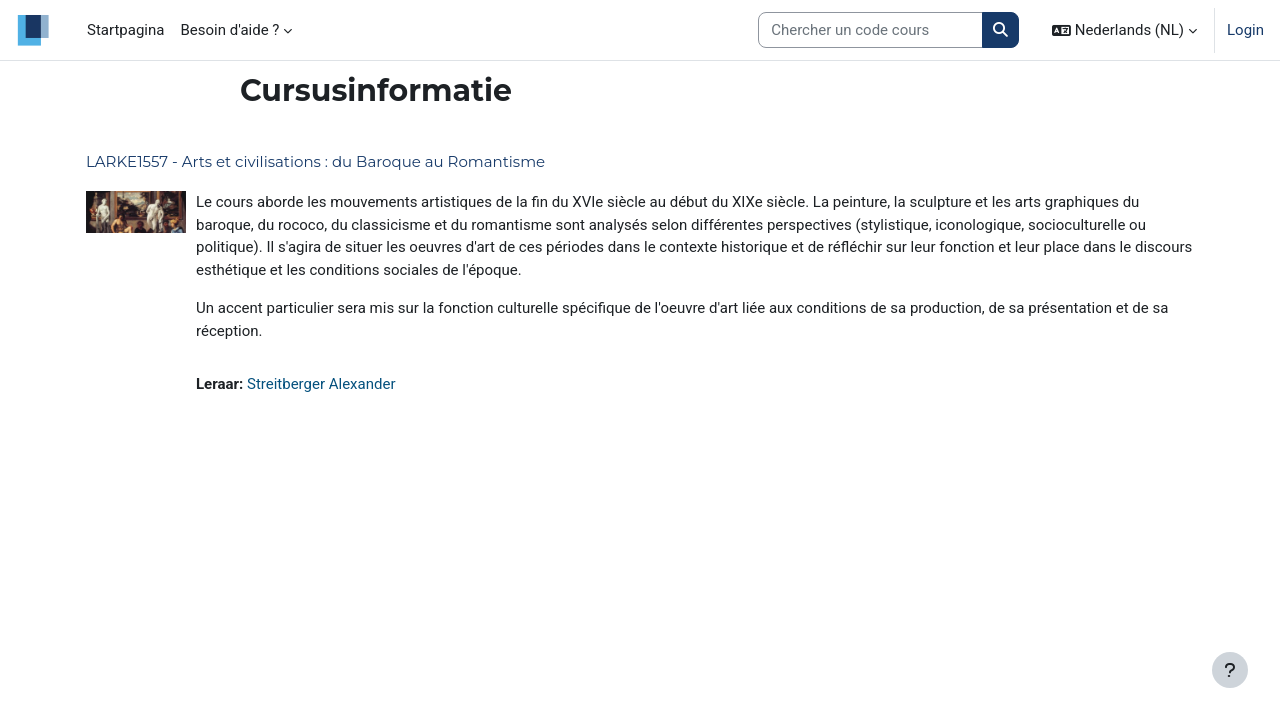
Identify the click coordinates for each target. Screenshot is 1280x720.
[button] (1124, 30)
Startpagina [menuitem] (125, 30)
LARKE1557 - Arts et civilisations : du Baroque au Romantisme (315, 161)
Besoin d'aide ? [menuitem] (229, 30)
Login (1245, 30)
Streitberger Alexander (321, 384)
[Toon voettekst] (1230, 670)
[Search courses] (870, 30)
